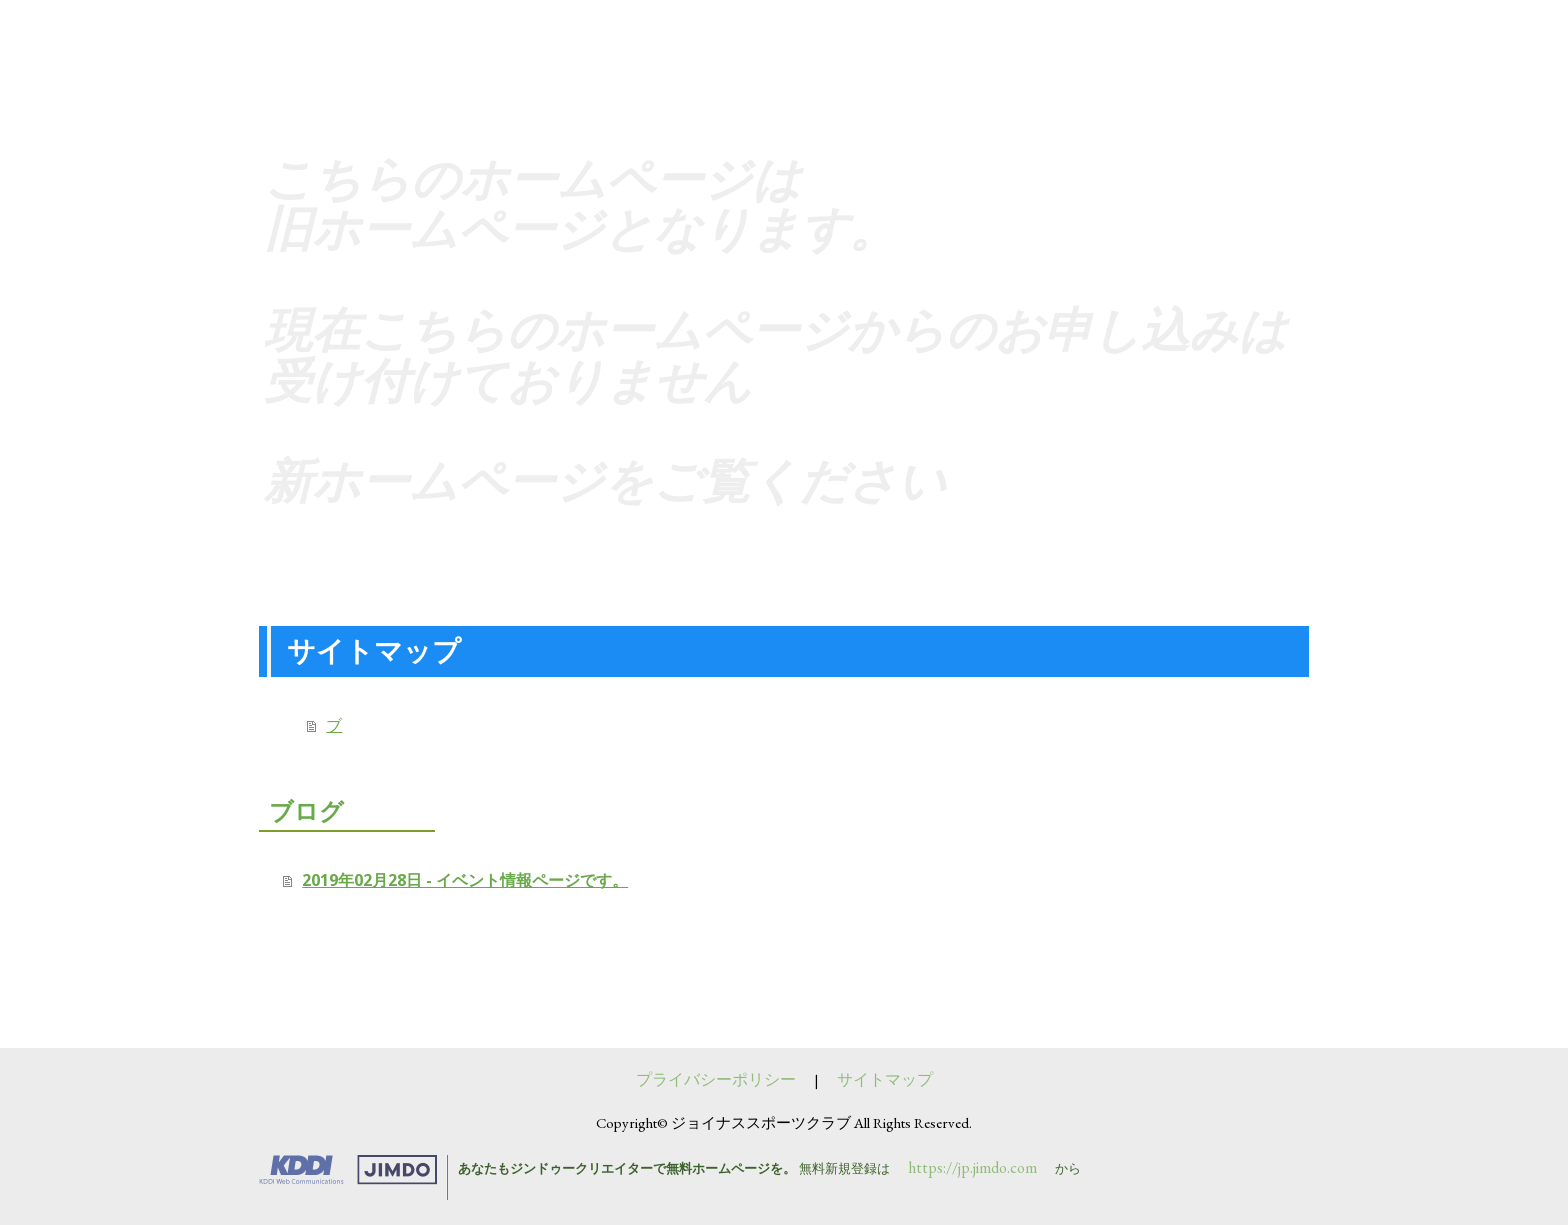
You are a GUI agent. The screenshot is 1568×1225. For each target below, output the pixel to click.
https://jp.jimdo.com (972, 1167)
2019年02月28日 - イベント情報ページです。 (465, 880)
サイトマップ (885, 1079)
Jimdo (363, 1170)
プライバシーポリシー (716, 1079)
